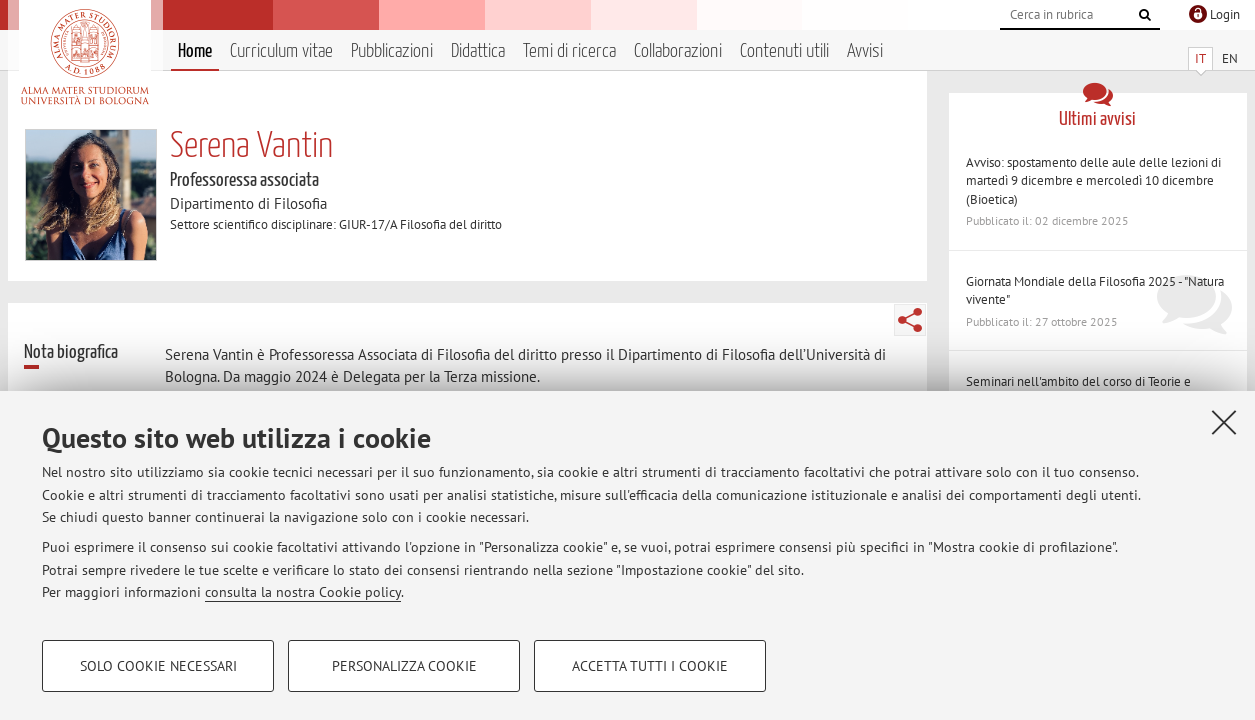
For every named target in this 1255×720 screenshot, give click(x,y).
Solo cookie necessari (158, 666)
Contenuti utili (784, 51)
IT (1200, 58)
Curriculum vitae (281, 51)
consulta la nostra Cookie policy (303, 592)
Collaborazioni (678, 51)
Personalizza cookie (404, 666)
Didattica (478, 51)
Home (195, 51)
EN (1230, 58)
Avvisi (865, 51)
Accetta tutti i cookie (650, 666)
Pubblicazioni (392, 51)
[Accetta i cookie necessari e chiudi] (1224, 422)
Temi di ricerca (569, 51)
